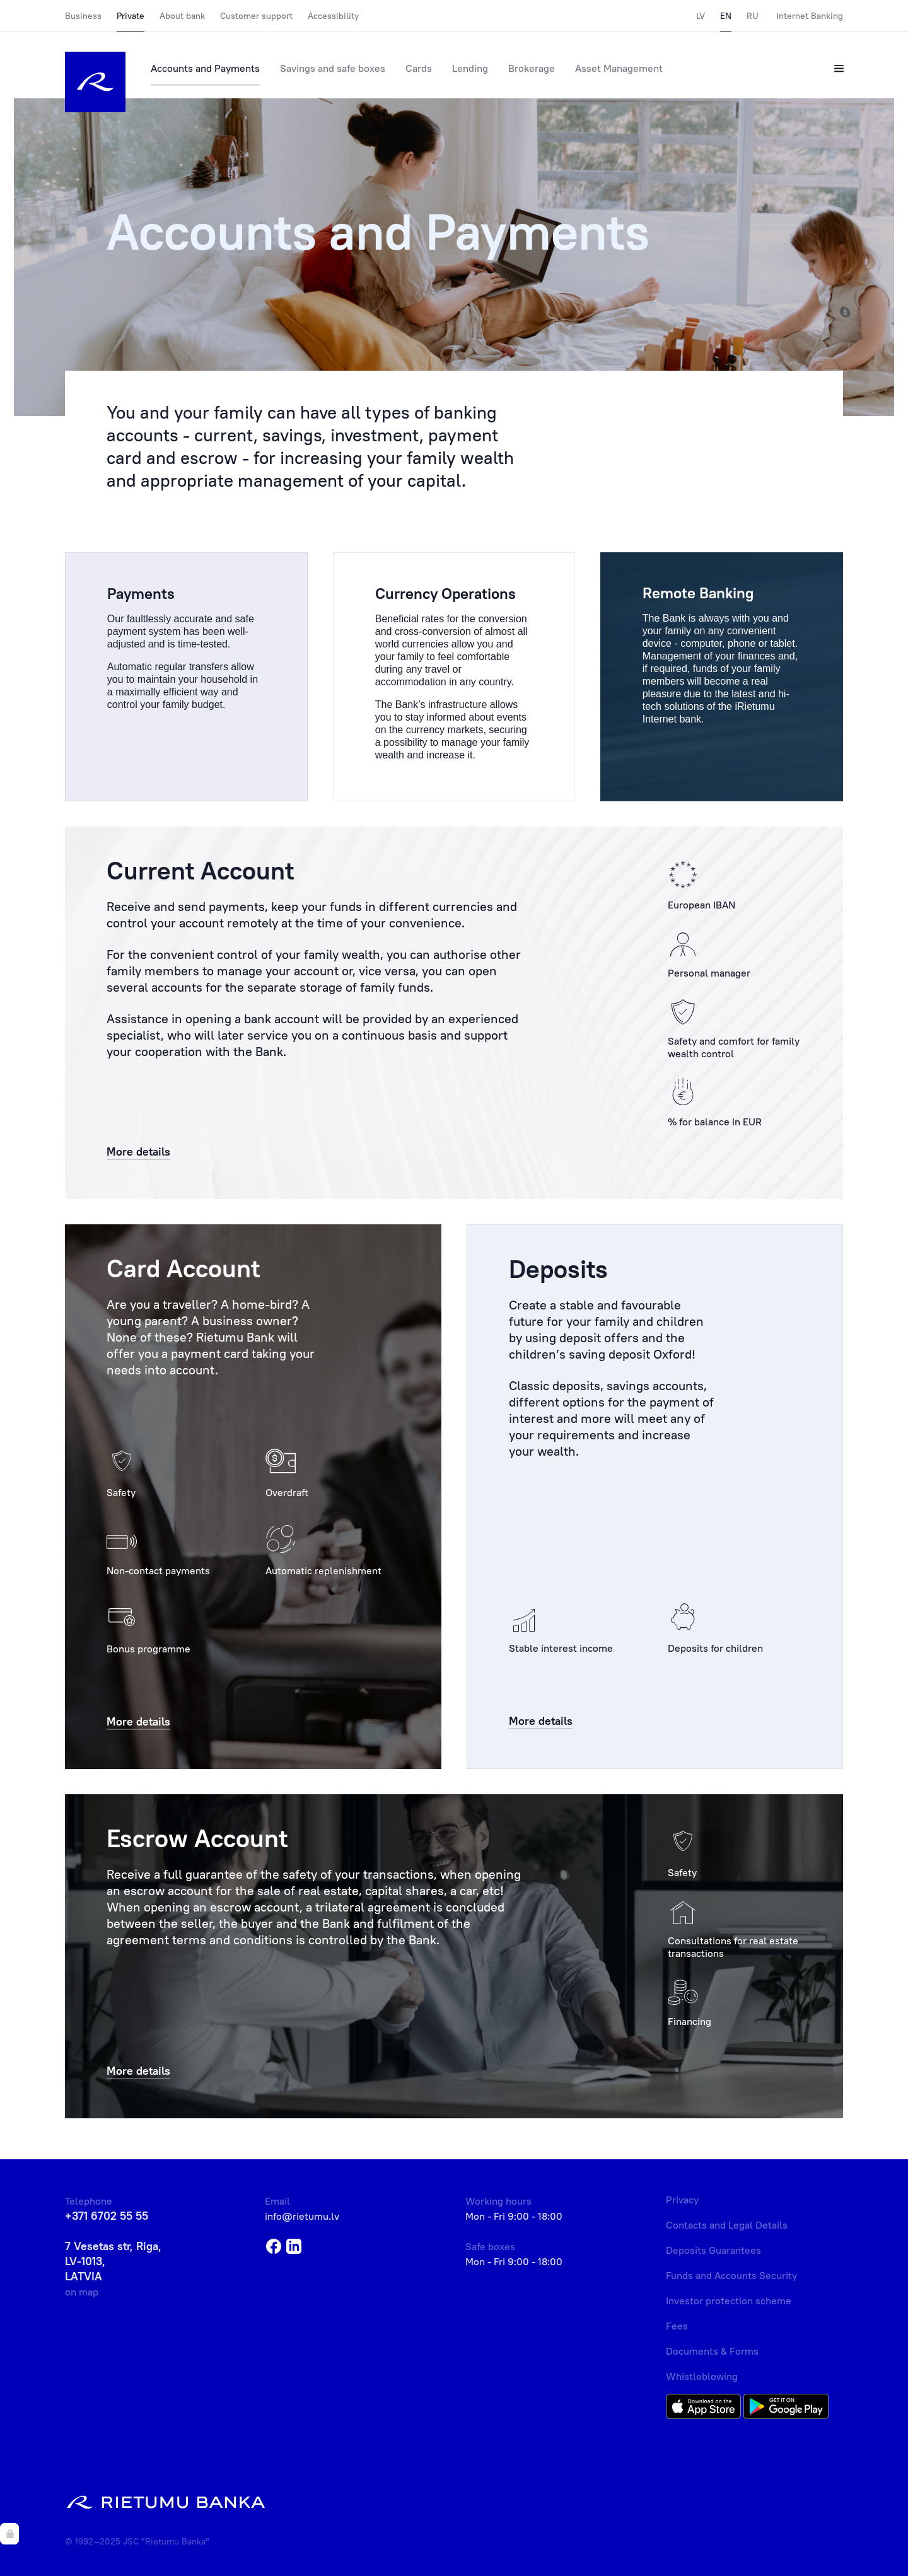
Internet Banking (809, 15)
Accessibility (333, 15)
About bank (182, 15)
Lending (470, 68)
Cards (418, 68)
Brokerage (531, 68)
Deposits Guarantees (713, 2250)
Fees (677, 2325)
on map (81, 2291)
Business (83, 15)
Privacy (682, 2199)
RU (753, 15)
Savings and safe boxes (332, 68)
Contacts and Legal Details (727, 2225)
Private (130, 15)
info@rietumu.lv (302, 2216)
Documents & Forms (712, 2351)
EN (725, 15)
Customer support (256, 15)
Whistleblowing (702, 2376)
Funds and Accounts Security (731, 2275)
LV (700, 15)
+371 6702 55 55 (106, 2215)
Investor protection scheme (728, 2300)
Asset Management (619, 68)
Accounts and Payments (205, 68)
